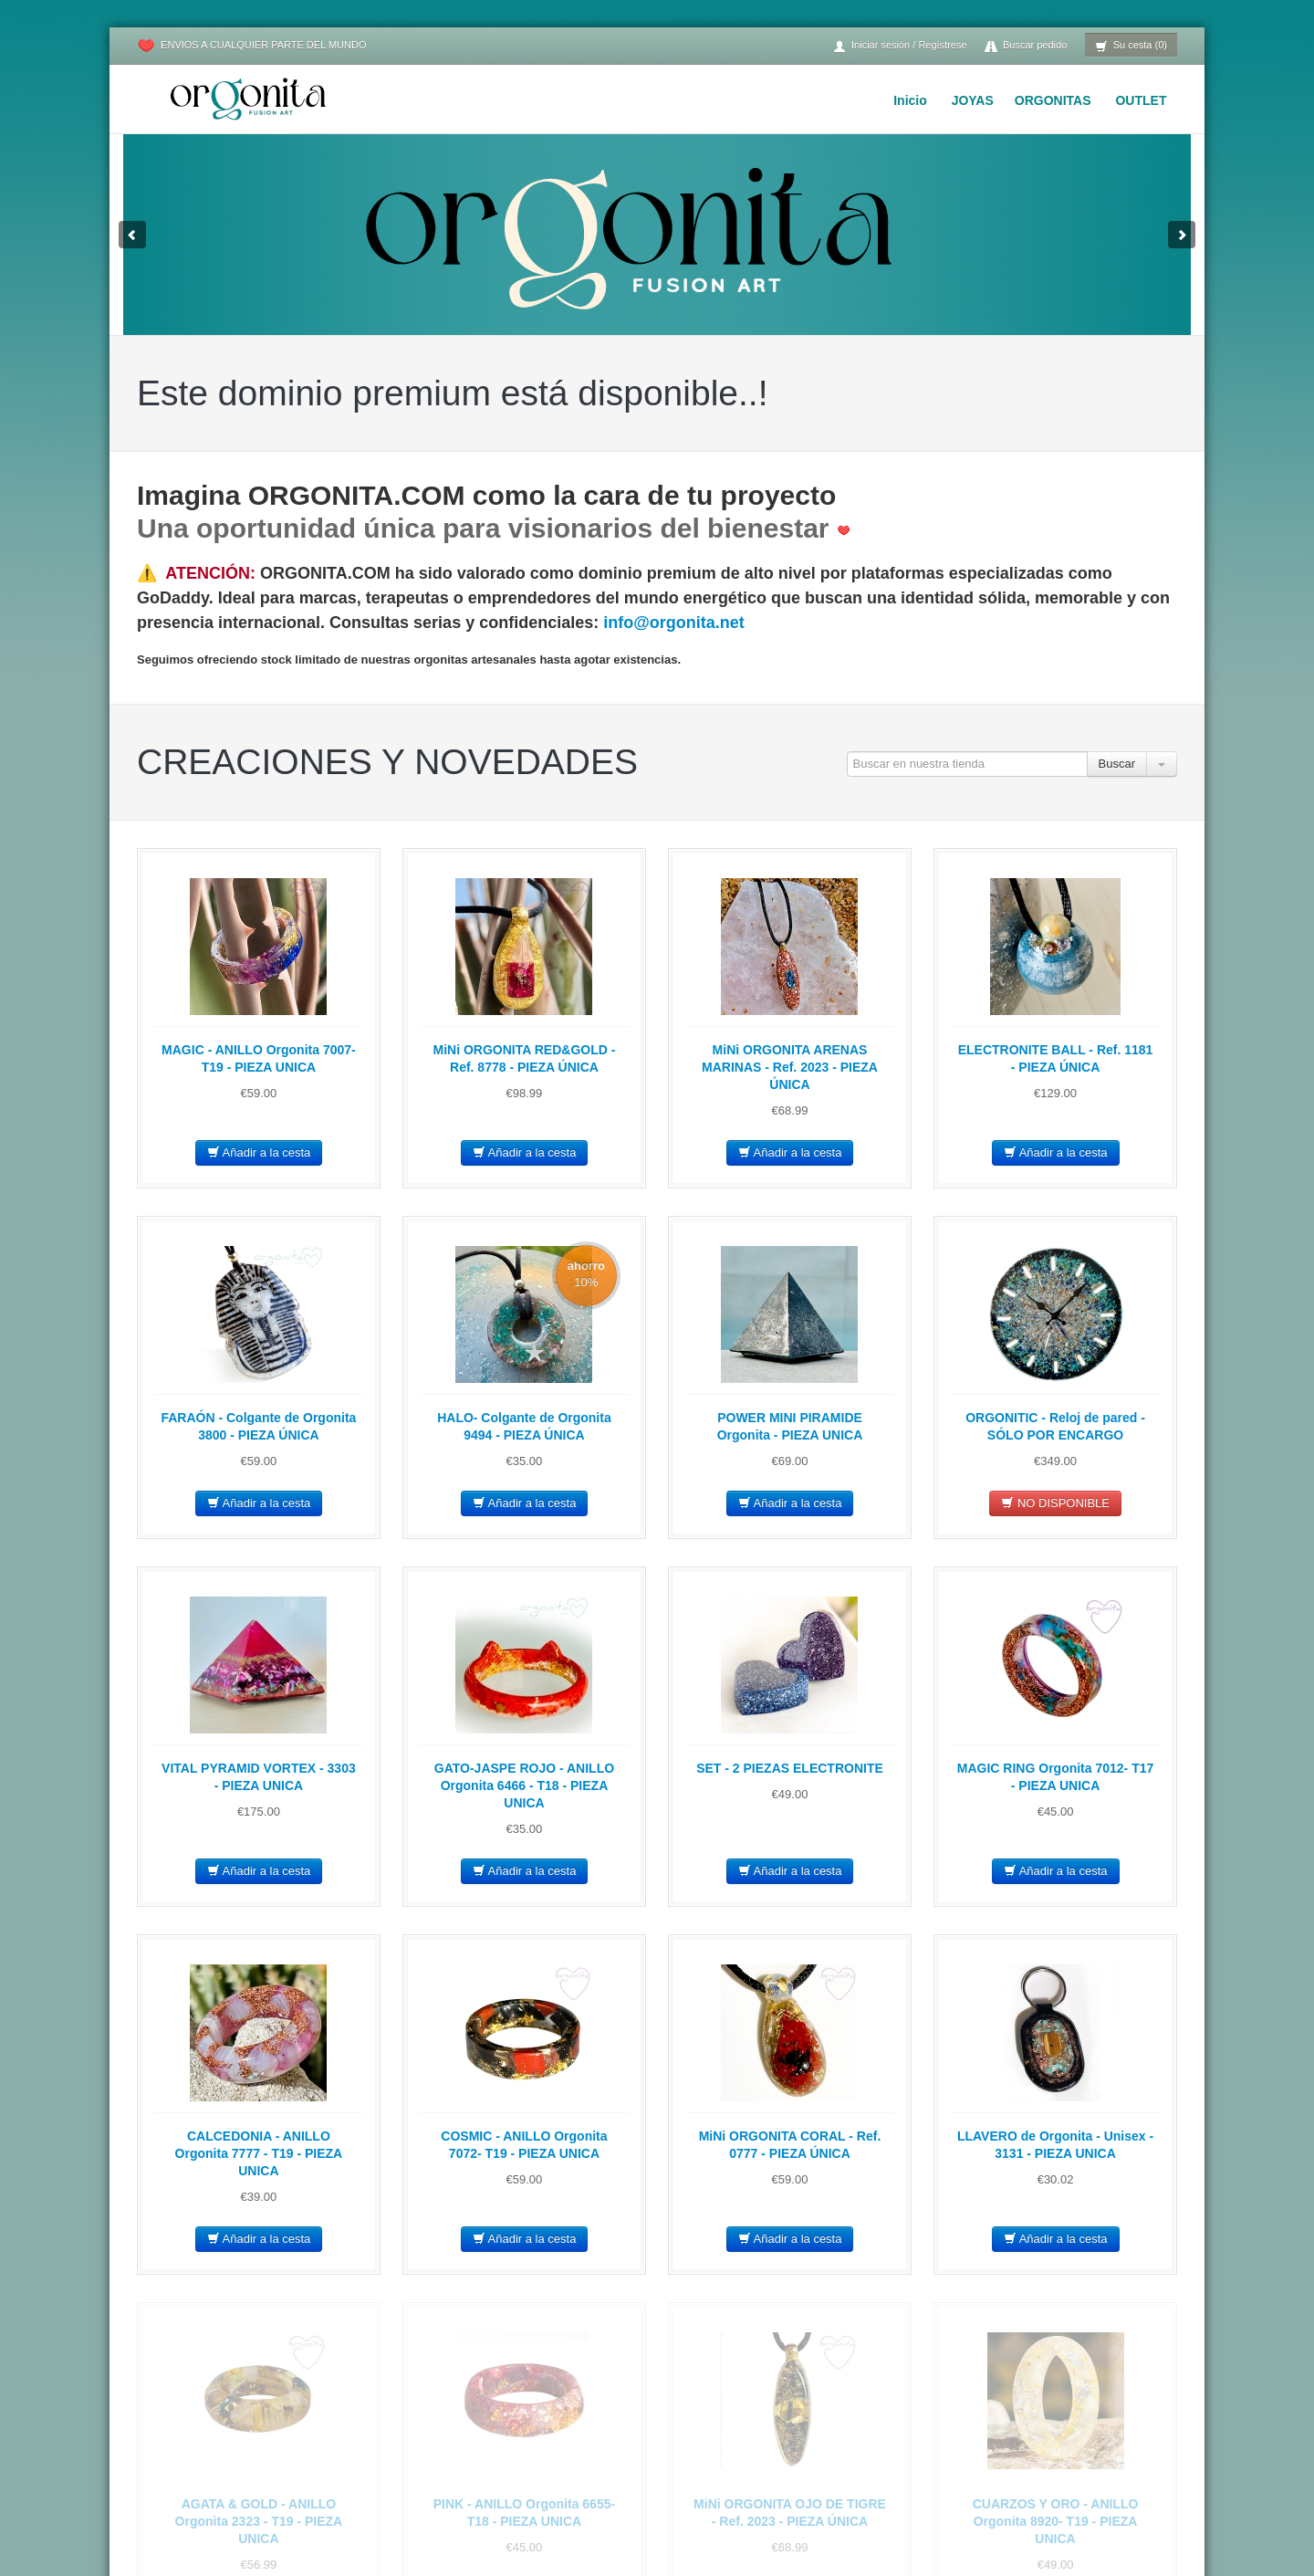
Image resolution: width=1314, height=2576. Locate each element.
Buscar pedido (1026, 46)
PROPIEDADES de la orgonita (942, 2442)
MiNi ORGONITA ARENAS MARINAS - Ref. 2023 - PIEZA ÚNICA (790, 1067)
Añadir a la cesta (259, 1152)
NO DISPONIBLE (1055, 1503)
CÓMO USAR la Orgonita (929, 2420)
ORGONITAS (1053, 100)
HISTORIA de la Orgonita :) (934, 2508)
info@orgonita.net (674, 622)
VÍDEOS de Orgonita (917, 2486)
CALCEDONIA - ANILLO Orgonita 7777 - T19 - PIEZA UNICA (259, 2153)
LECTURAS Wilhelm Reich (933, 2530)
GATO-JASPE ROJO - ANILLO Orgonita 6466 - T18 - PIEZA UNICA (524, 1785)
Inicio (910, 100)
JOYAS (973, 100)
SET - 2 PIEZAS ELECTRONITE (789, 1768)
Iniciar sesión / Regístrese (899, 46)
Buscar (1117, 763)
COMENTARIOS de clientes (936, 2552)
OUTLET (1140, 100)
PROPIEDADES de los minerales (950, 2464)
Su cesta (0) (1131, 46)
